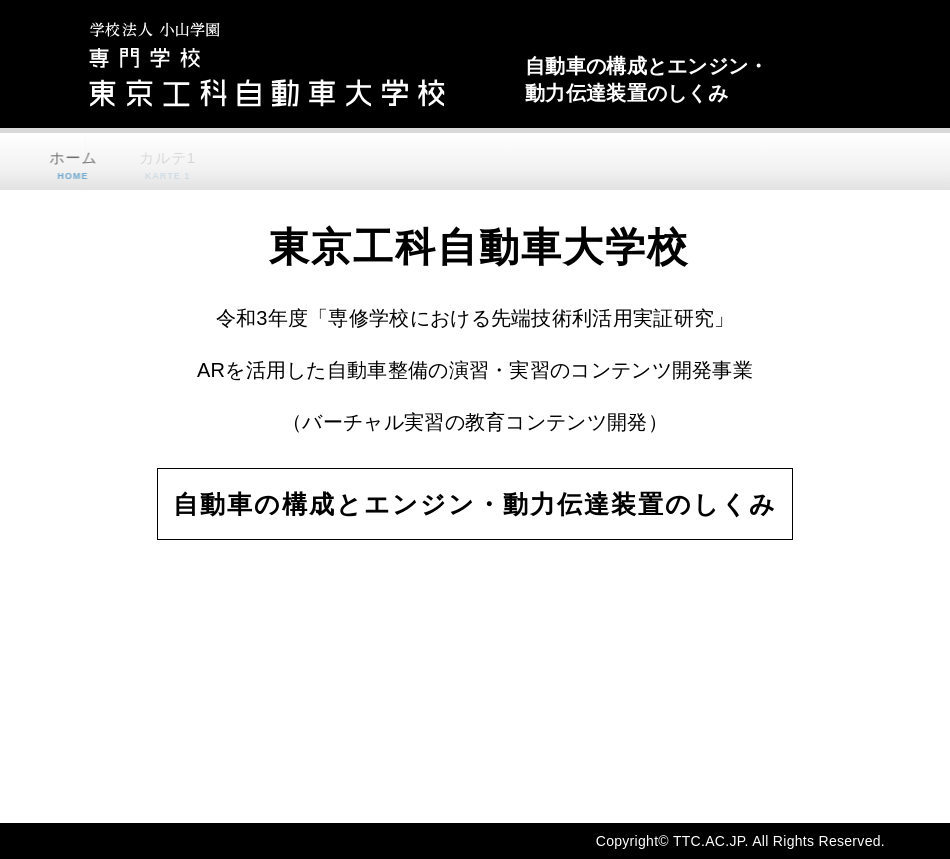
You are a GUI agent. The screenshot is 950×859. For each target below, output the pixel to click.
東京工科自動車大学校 (285, 63)
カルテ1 (152, 165)
